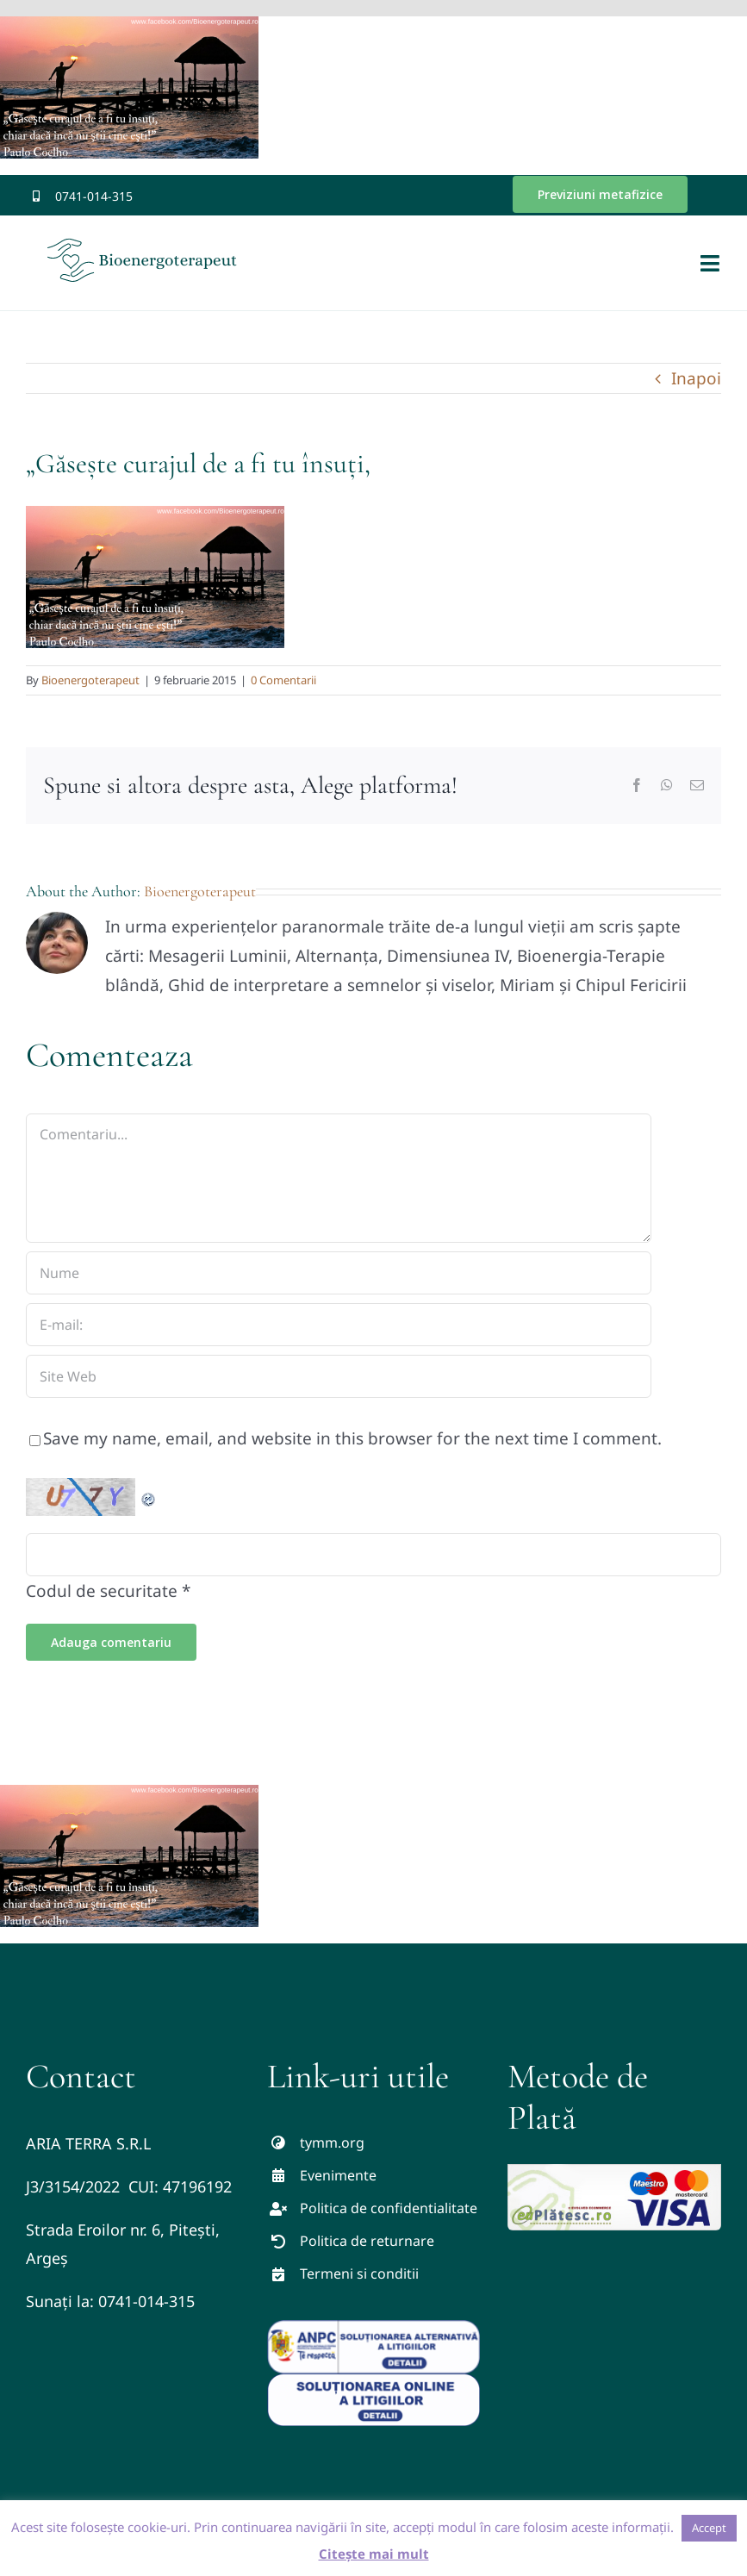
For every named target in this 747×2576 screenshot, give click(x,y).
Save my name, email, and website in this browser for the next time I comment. (352, 1438)
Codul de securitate (101, 1591)
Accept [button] (709, 2527)
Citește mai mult (374, 2553)
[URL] (338, 1376)
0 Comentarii (283, 680)
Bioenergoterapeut (90, 680)
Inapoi (696, 378)
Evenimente (338, 2175)
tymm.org (332, 2142)
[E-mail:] (338, 1324)
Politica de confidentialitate (388, 2208)
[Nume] (338, 1272)
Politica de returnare (367, 2240)
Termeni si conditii (359, 2273)
